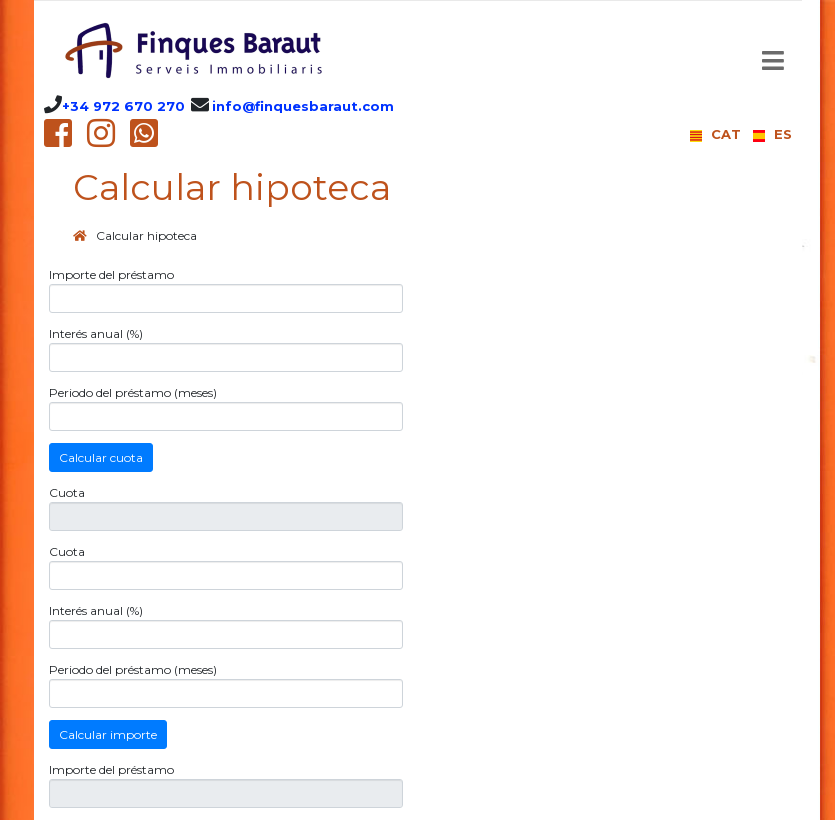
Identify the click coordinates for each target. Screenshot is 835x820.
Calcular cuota (101, 457)
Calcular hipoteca (146, 235)
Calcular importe (108, 734)
